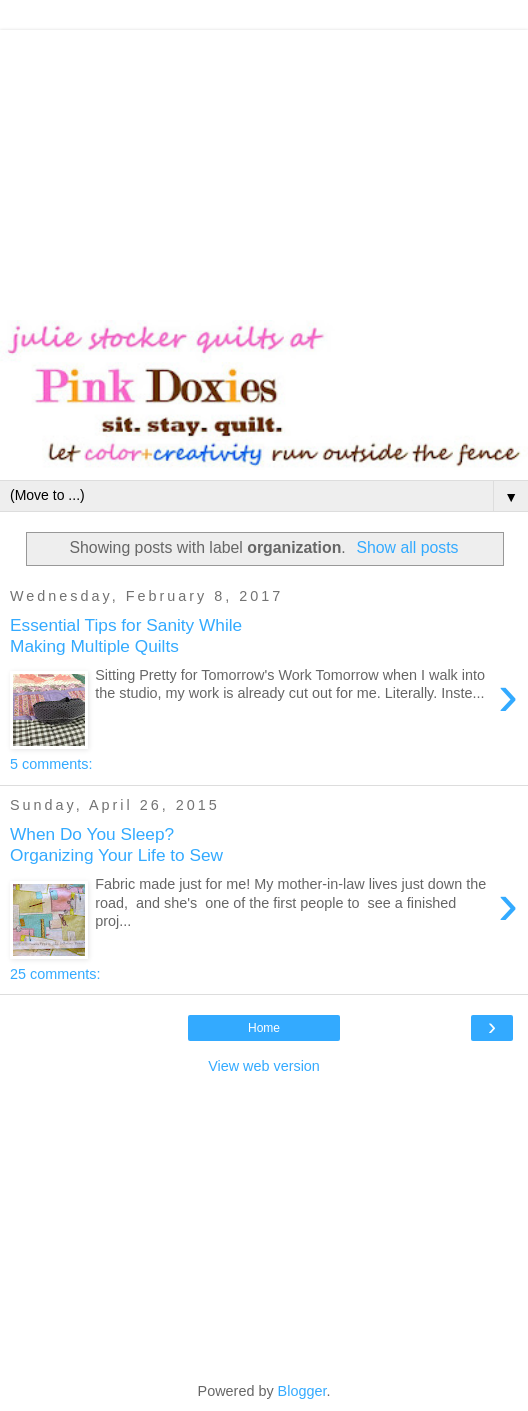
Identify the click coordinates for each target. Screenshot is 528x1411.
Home (264, 1028)
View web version (264, 1066)
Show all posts (407, 547)
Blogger (302, 1391)
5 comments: (51, 764)
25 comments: (55, 974)
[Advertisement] (264, 170)
